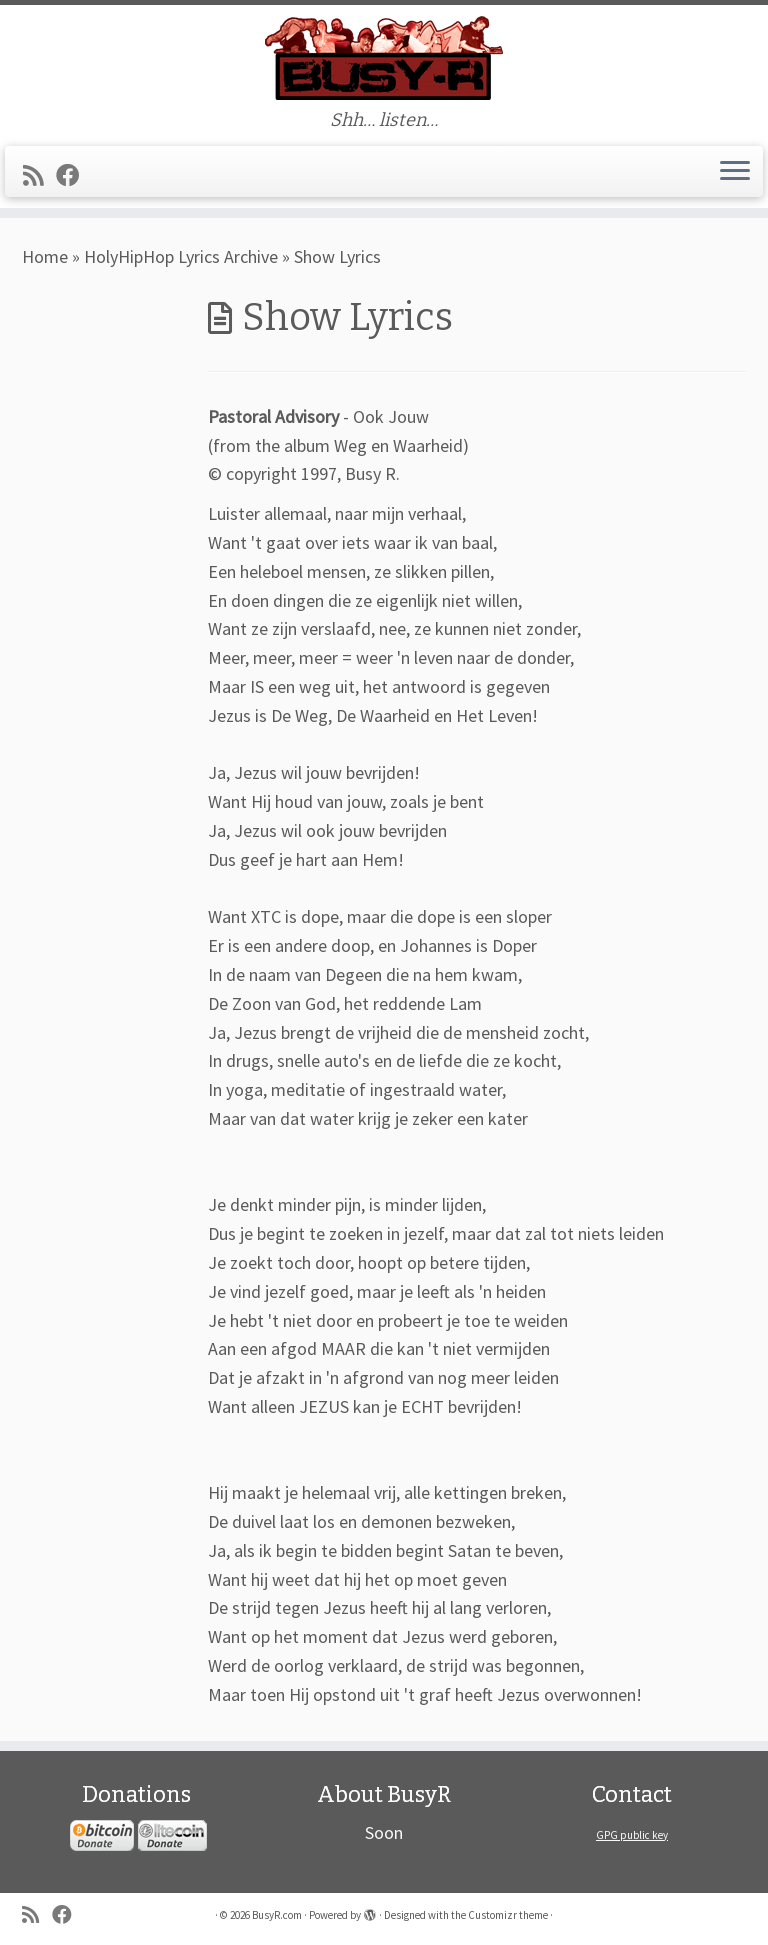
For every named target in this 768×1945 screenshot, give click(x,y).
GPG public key (632, 1835)
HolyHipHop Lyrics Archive (181, 256)
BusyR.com (277, 1915)
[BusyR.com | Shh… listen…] (384, 57)
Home (45, 256)
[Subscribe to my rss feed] (39, 175)
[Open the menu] (735, 172)
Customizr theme (508, 1915)
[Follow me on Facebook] (74, 175)
